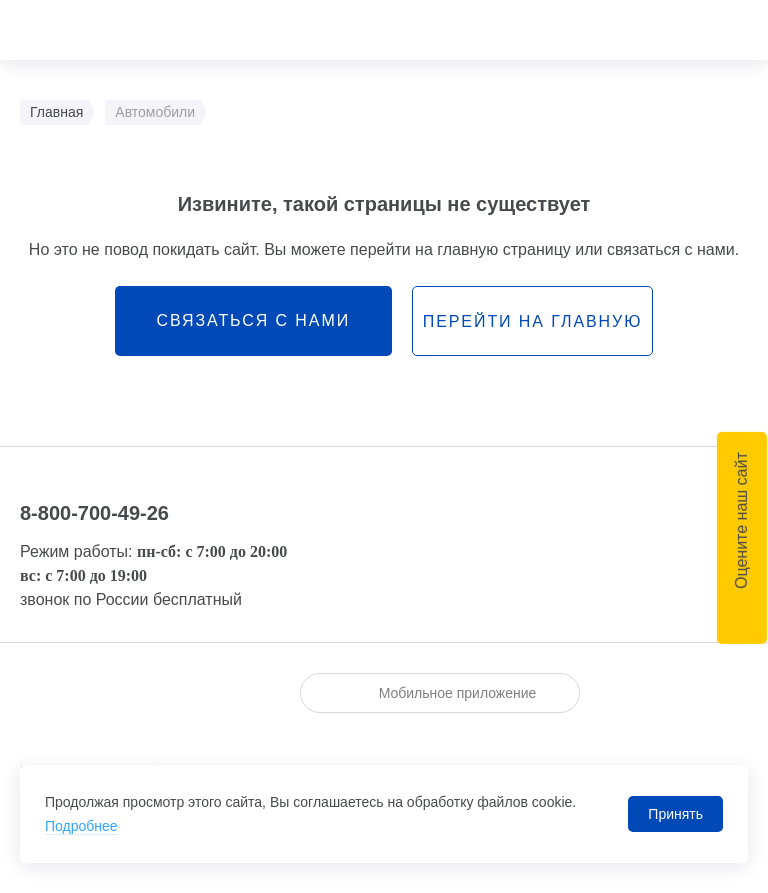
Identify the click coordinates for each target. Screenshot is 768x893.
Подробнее (81, 826)
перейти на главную (532, 321)
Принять (675, 814)
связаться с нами (253, 320)
